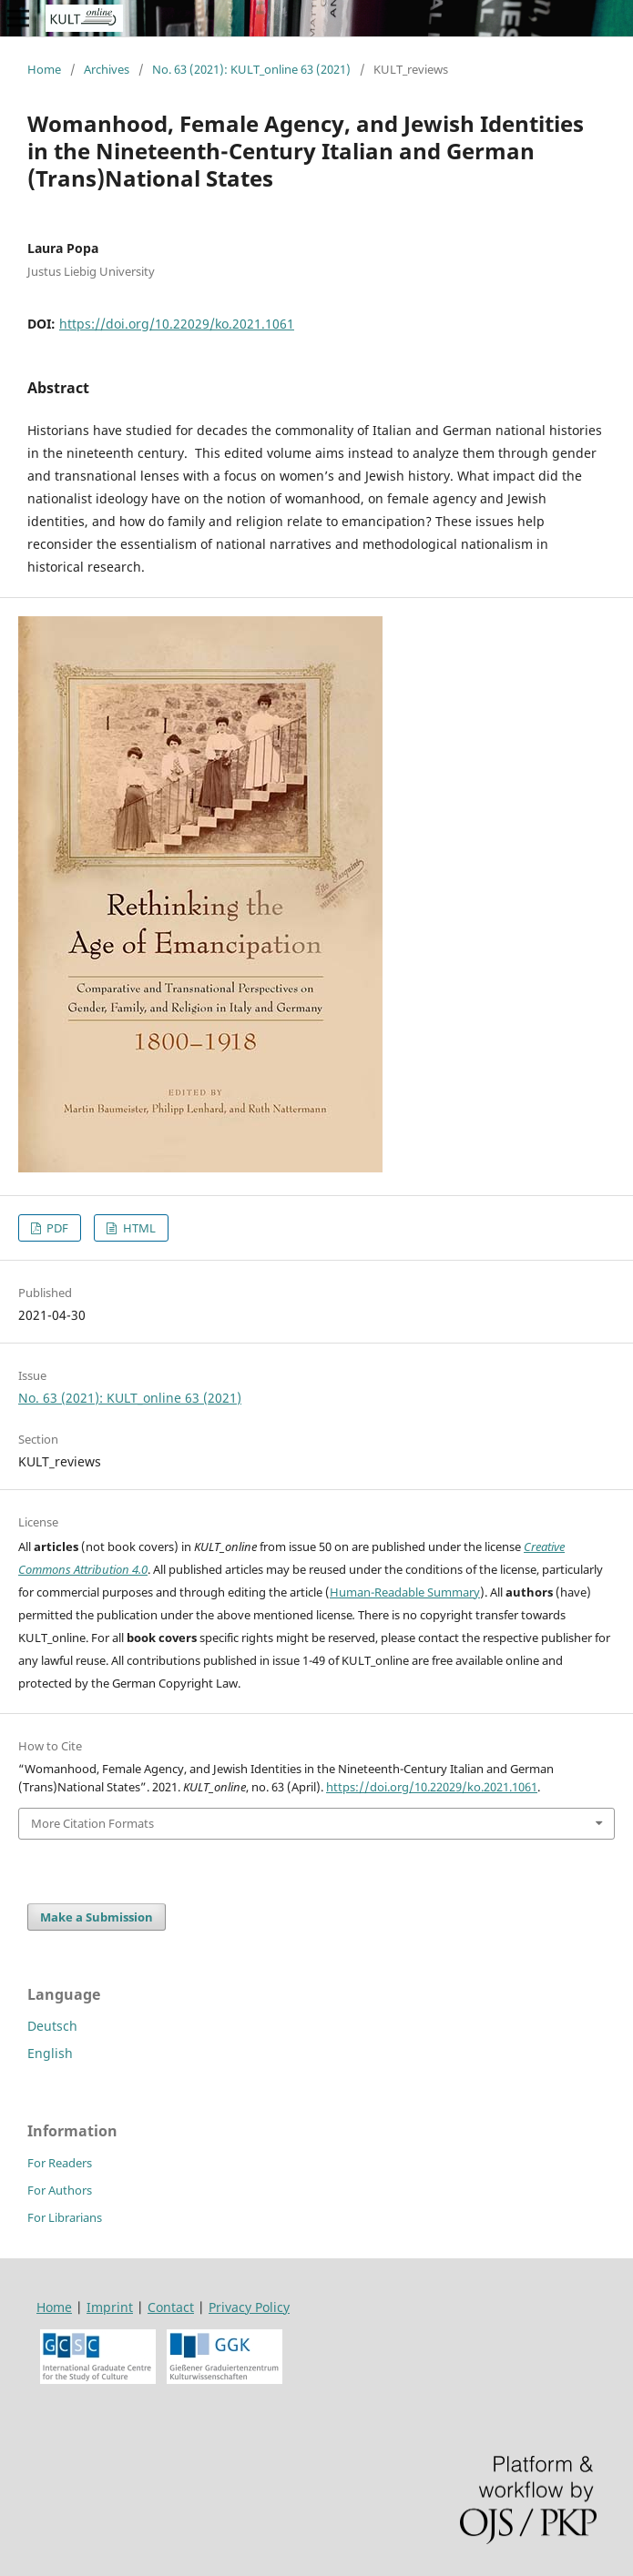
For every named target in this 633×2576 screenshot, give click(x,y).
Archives (106, 69)
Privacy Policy (249, 2307)
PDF (56, 1228)
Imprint (110, 2307)
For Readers (59, 2163)
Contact (171, 2307)
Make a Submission (96, 1917)
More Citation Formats (92, 1823)
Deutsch (52, 2025)
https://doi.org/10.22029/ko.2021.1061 (176, 323)
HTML (138, 1228)
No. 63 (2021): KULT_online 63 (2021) (251, 69)
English (50, 2053)
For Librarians (64, 2217)
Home (44, 69)
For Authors (59, 2190)
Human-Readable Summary (405, 1592)
